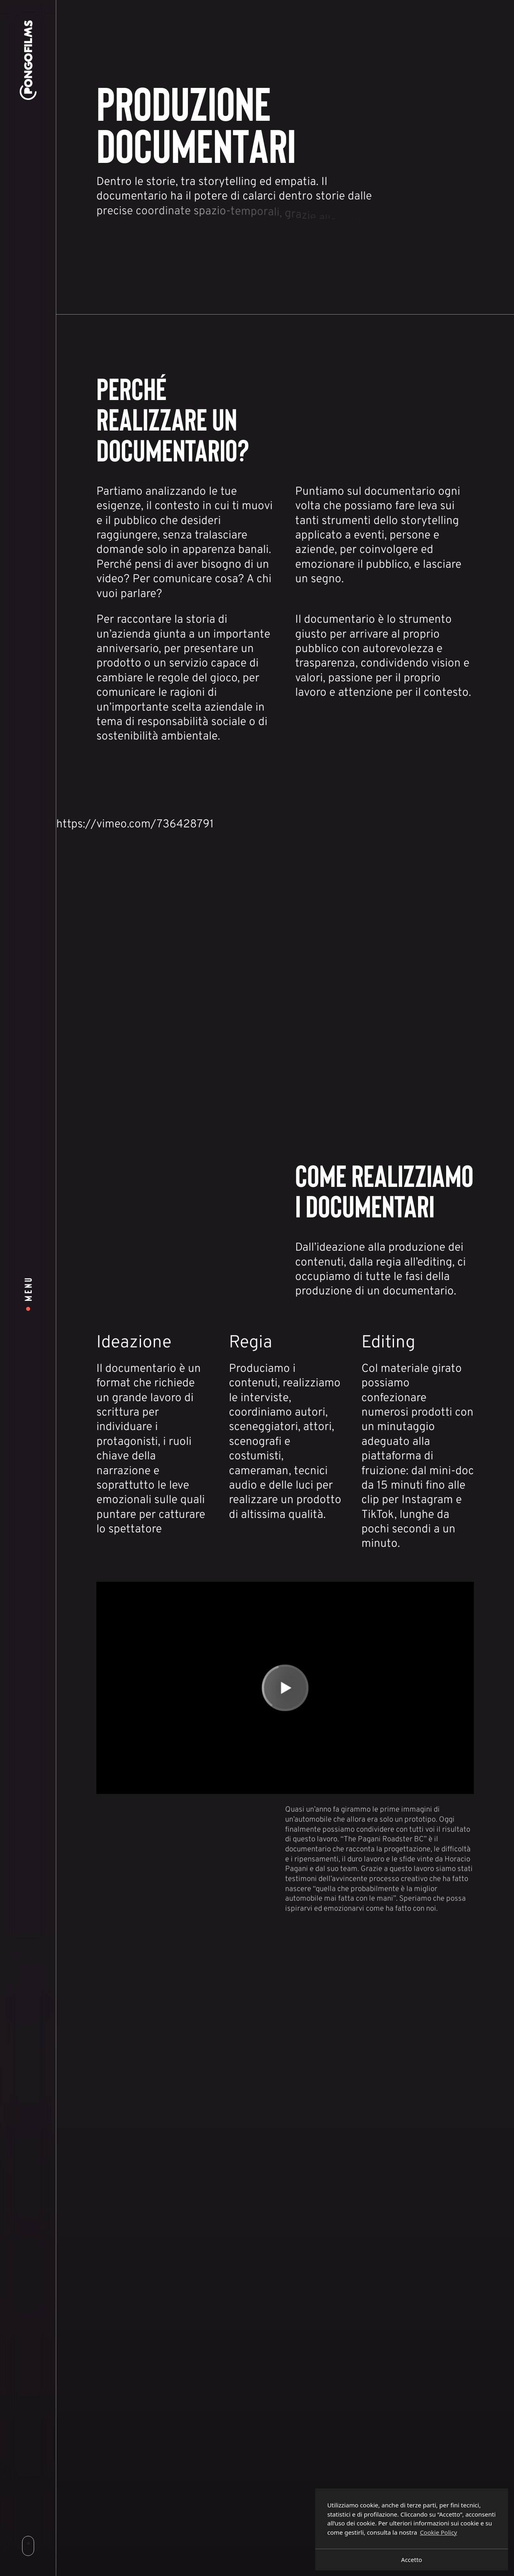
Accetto (411, 2560)
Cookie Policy (438, 2532)
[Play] (285, 1687)
